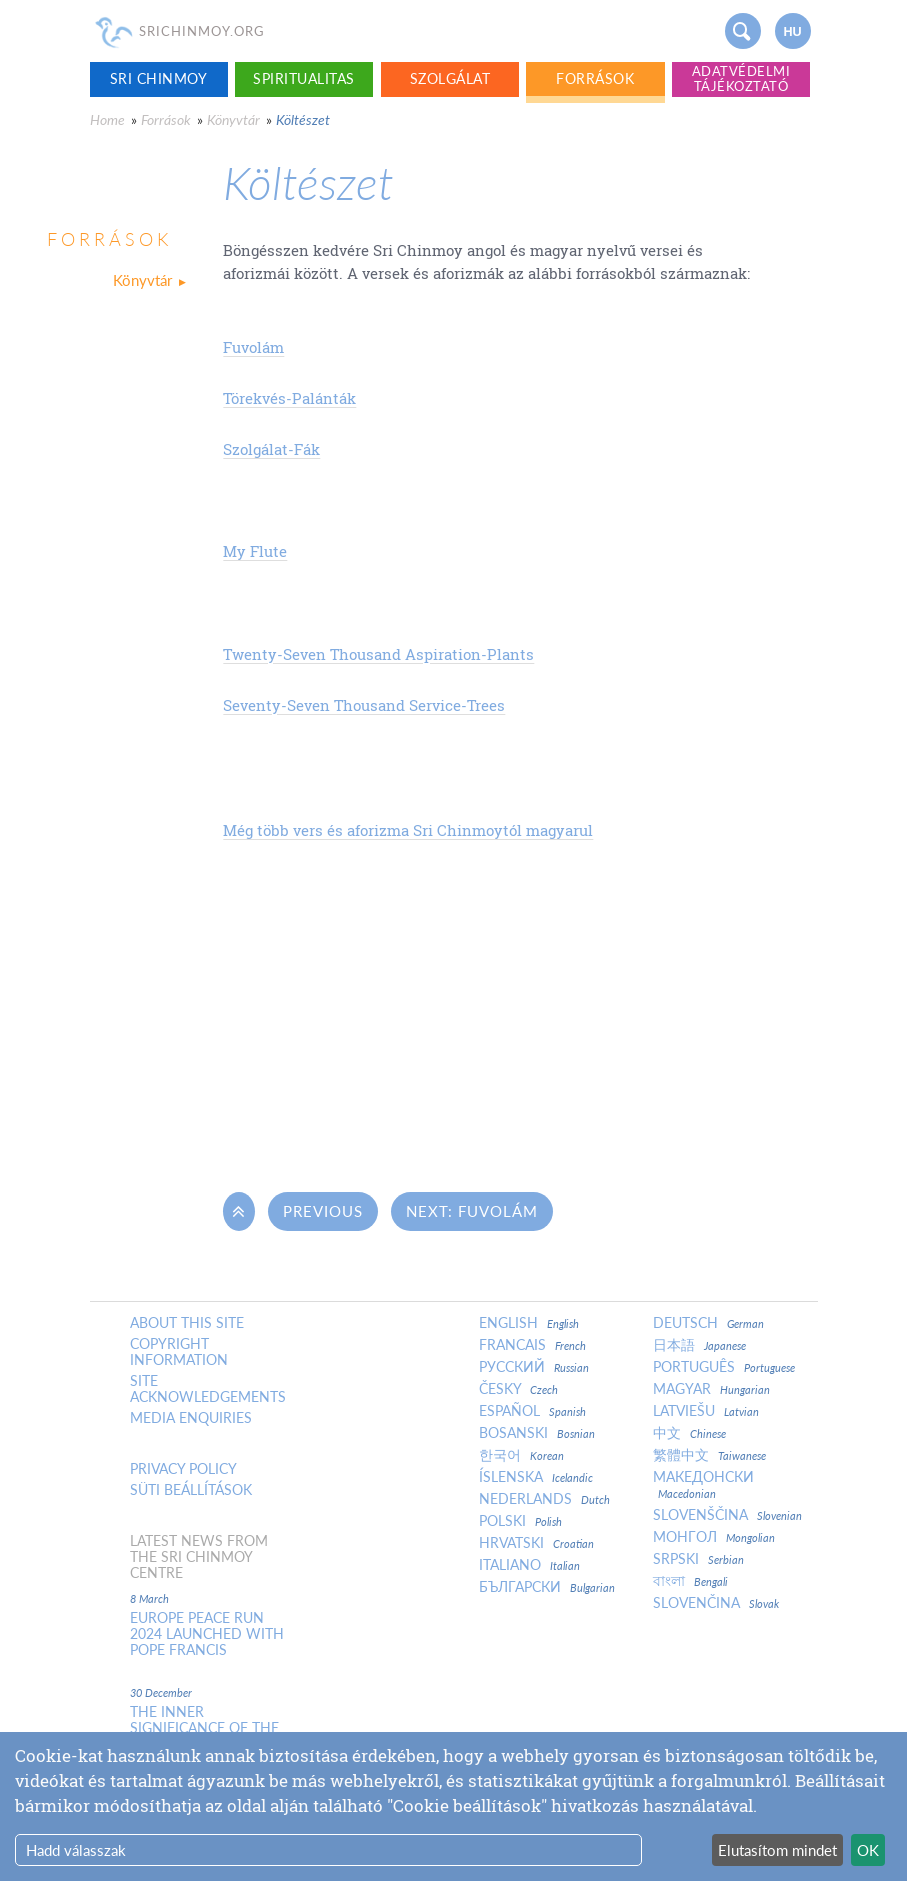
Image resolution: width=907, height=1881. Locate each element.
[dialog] (453, 1806)
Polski (520, 1521)
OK (868, 1850)
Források (595, 78)
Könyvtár (233, 119)
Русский (534, 1367)
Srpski (698, 1559)
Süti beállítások (191, 1490)
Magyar (711, 1389)
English (529, 1323)
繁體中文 (709, 1455)
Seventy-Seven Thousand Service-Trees (364, 705)
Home (107, 119)
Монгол (714, 1537)
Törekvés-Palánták (289, 398)
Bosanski (537, 1433)
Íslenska (536, 1477)
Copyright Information (179, 1352)
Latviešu (706, 1411)
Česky (518, 1389)
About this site (187, 1323)
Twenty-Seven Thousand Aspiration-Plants (378, 654)
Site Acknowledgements (207, 1389)
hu (792, 32)
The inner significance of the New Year (204, 1728)
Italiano (529, 1565)
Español (532, 1411)
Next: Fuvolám (472, 1211)
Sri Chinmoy (159, 78)
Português (724, 1367)
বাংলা (690, 1581)
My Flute (255, 551)
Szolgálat (450, 78)
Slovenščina (727, 1515)
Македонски (703, 1484)
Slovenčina (716, 1603)
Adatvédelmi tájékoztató (741, 78)
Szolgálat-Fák (271, 449)
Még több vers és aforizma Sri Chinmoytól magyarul (408, 830)
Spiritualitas (304, 78)
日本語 (699, 1345)
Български (547, 1587)
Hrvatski (536, 1543)
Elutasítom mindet (777, 1850)
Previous (323, 1211)
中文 (689, 1433)
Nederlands (544, 1499)
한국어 (521, 1455)
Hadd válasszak (76, 1850)
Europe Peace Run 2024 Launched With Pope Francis (207, 1634)
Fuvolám (253, 347)
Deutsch (708, 1323)
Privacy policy (183, 1469)
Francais (532, 1345)
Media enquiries (191, 1418)
